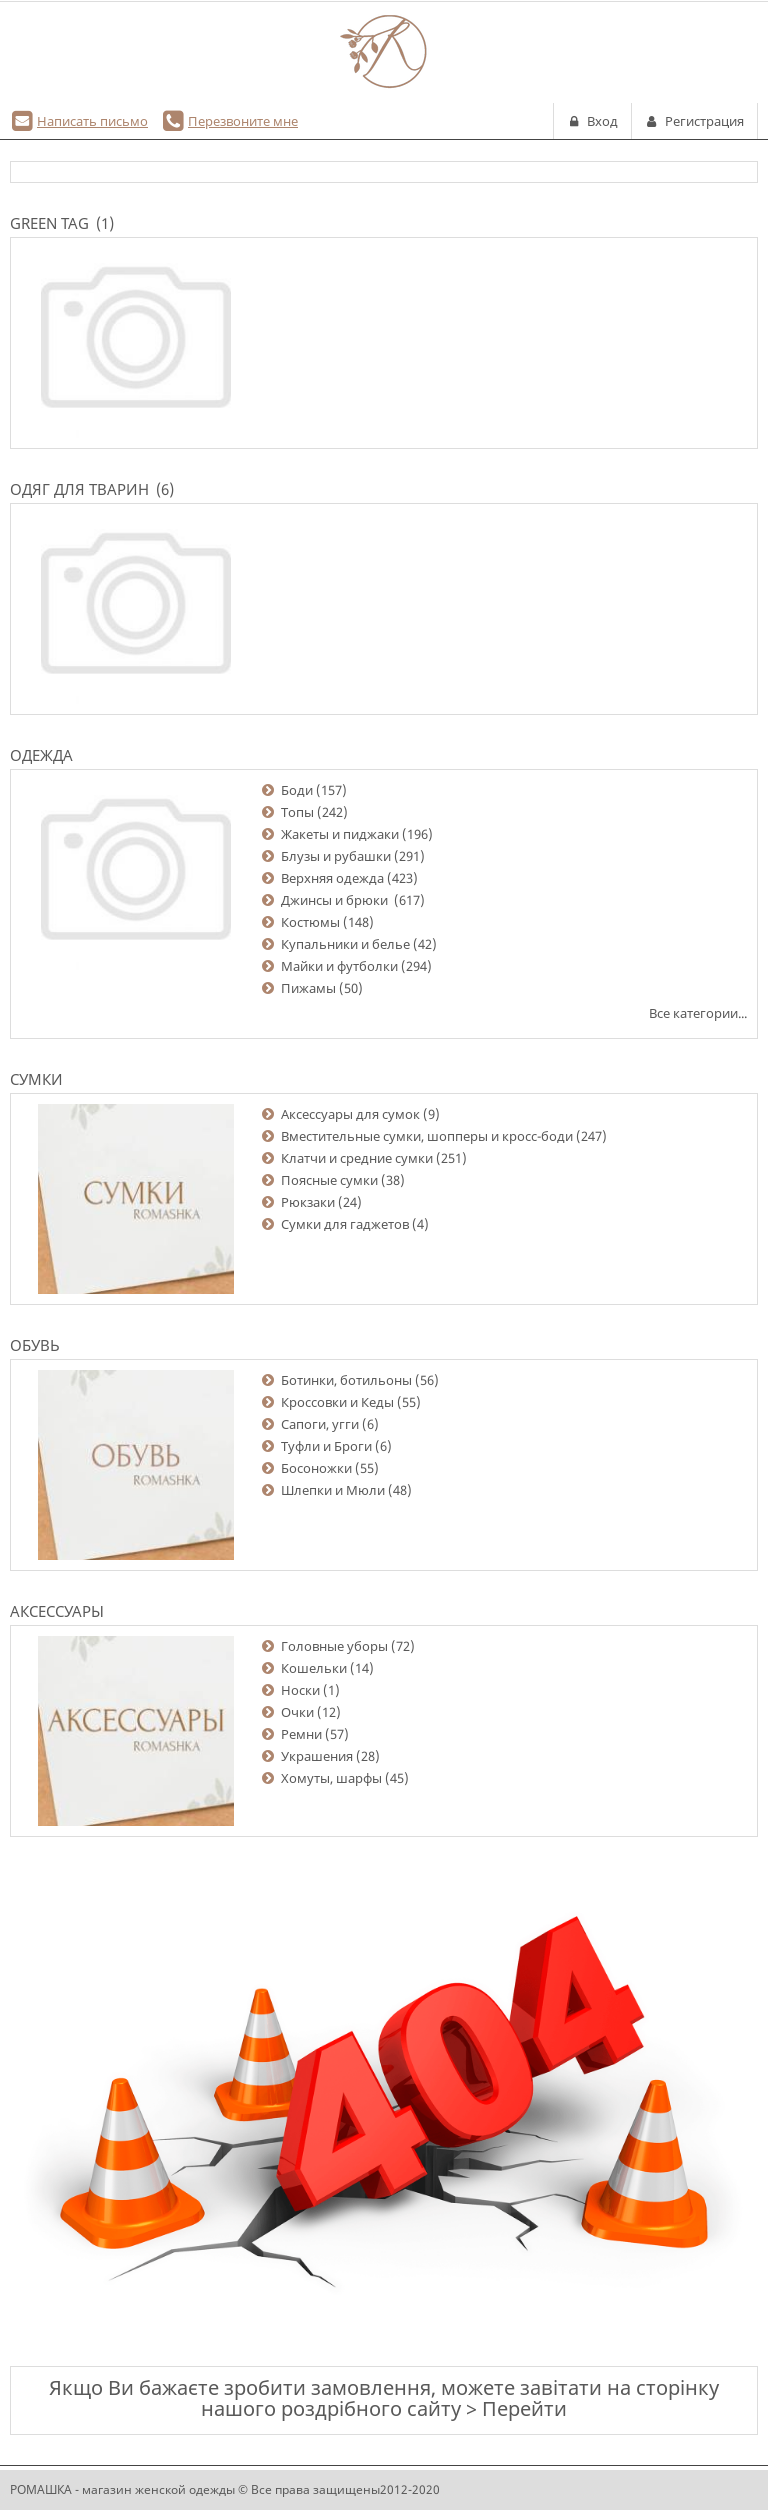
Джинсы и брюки (336, 900)
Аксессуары (57, 1611)
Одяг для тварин (79, 489)
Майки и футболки (339, 966)
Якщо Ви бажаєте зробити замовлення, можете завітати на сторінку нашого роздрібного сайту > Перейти (384, 2398)
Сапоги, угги (320, 1424)
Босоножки (316, 1468)
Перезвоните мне (243, 121)
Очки (297, 1712)
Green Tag (49, 223)
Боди (297, 790)
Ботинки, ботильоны (346, 1380)
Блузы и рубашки (336, 856)
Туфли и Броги (326, 1446)
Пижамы (308, 988)
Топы (297, 812)
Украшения (317, 1756)
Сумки (36, 1079)
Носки (300, 1690)
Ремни (301, 1734)
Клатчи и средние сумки (357, 1158)
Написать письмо (92, 121)
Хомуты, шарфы (331, 1778)
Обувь (35, 1345)
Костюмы (310, 922)
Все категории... (698, 1013)
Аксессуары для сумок (350, 1114)
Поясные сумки (329, 1180)
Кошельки (314, 1668)
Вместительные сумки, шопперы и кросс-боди (427, 1136)
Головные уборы (334, 1646)
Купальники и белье (345, 944)
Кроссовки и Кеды (337, 1402)
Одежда (41, 755)
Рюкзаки (308, 1202)
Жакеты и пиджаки (340, 834)
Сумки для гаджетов (345, 1224)
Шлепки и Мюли (333, 1490)
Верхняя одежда (332, 878)
